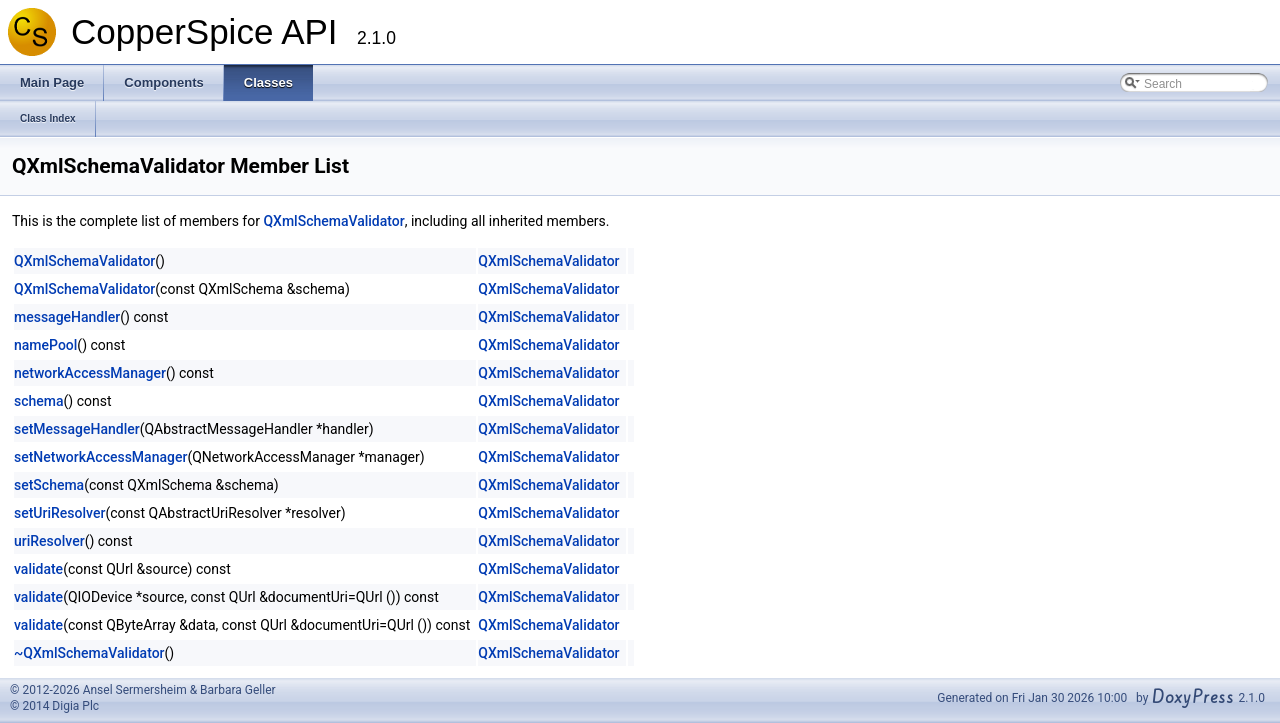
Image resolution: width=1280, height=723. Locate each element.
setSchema (49, 485)
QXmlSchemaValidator (333, 221)
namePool (45, 345)
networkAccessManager (90, 373)
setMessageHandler (77, 429)
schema (39, 401)
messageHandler (67, 317)
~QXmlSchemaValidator (89, 653)
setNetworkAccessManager (100, 457)
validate (38, 569)
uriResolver (49, 541)
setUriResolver (59, 513)
